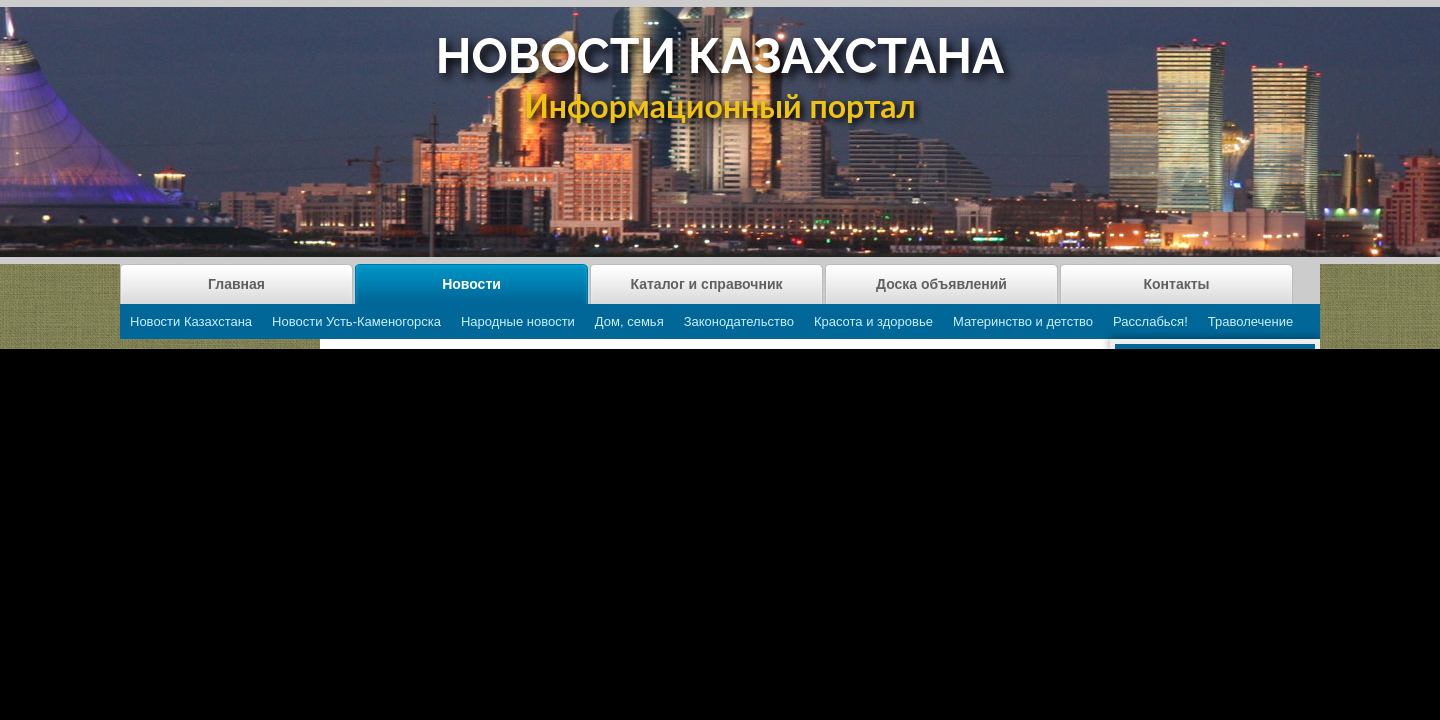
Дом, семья (629, 321)
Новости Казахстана (191, 321)
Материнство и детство (1023, 321)
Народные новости (518, 321)
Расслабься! (1150, 321)
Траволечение (1250, 321)
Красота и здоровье (873, 321)
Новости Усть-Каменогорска (356, 321)
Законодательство (739, 321)
